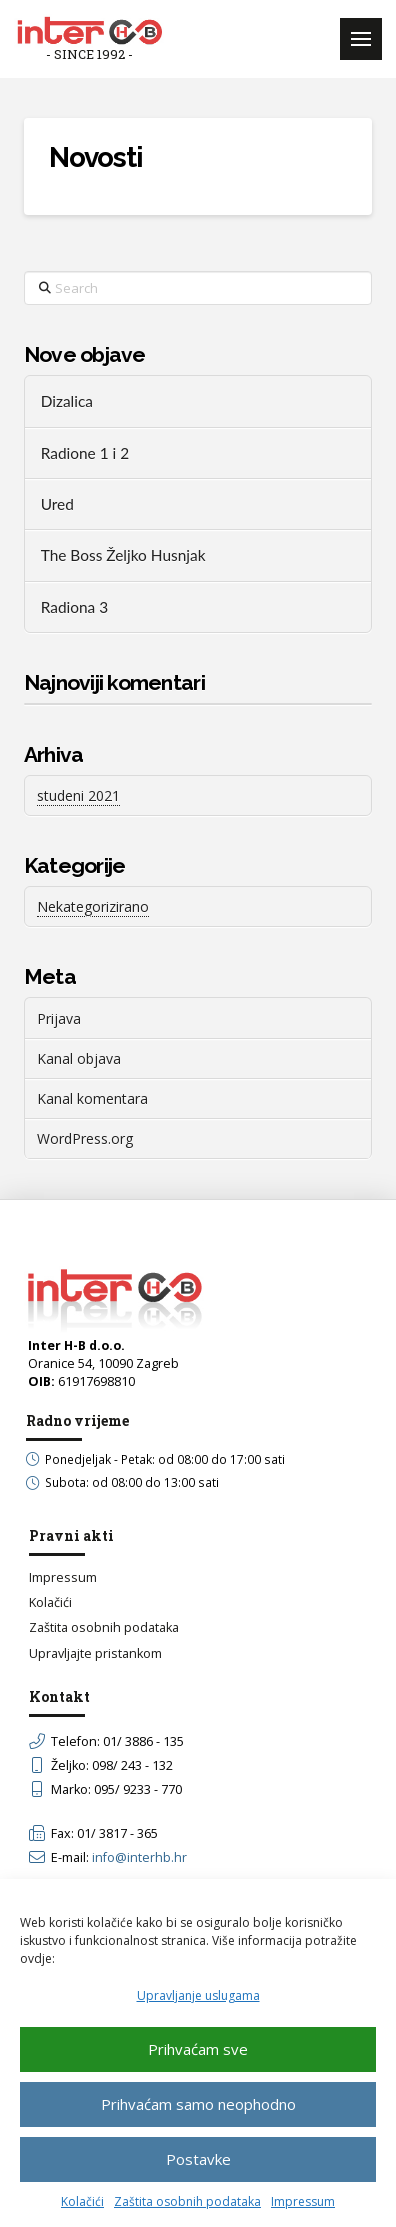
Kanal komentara (92, 1098)
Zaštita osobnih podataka (187, 2201)
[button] (361, 39)
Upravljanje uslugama (198, 1995)
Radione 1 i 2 (85, 453)
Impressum (303, 2201)
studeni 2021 (78, 795)
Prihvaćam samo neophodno (198, 2104)
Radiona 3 (74, 607)
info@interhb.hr (139, 1857)
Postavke (198, 2159)
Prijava (59, 1018)
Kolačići (82, 2201)
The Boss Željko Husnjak (123, 555)
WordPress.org (85, 1138)
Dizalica (67, 401)
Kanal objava (79, 1058)
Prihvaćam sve (198, 2049)
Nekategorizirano (93, 906)
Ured (57, 504)
